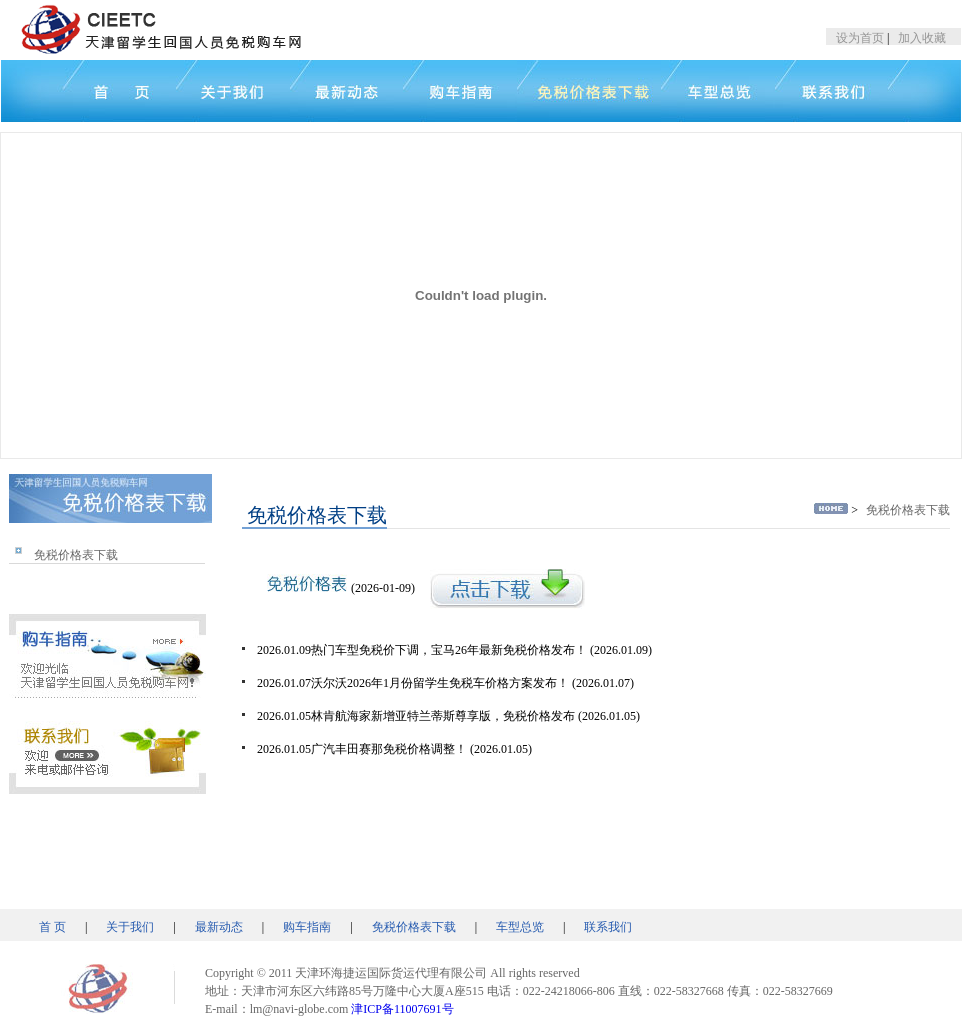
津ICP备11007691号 (402, 1009)
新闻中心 (346, 91)
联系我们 (608, 927)
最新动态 (219, 927)
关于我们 (233, 91)
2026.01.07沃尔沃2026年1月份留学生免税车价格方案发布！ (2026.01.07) (445, 683)
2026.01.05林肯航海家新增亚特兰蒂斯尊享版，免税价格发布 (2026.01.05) (448, 716)
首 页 (52, 927)
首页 (88, 91)
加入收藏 (922, 38)
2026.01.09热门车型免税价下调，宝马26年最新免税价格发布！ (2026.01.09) (454, 650)
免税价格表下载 (76, 555)
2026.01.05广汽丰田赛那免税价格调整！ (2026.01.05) (394, 749)
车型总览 (520, 927)
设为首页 (860, 38)
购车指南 (307, 927)
